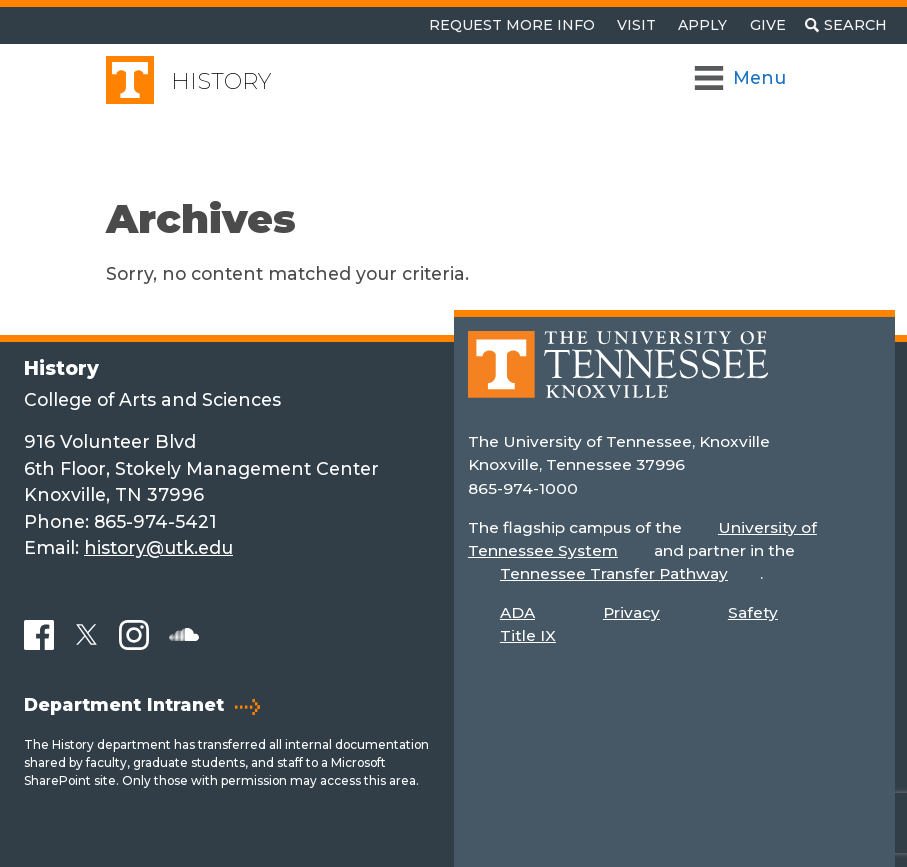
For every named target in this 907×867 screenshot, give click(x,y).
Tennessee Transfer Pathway (614, 573)
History (221, 81)
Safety (753, 612)
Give (768, 25)
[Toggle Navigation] (741, 78)
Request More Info (512, 25)
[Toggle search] (846, 25)
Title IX (528, 635)
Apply (702, 25)
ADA (517, 612)
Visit (636, 25)
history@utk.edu (158, 547)
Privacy (631, 612)
